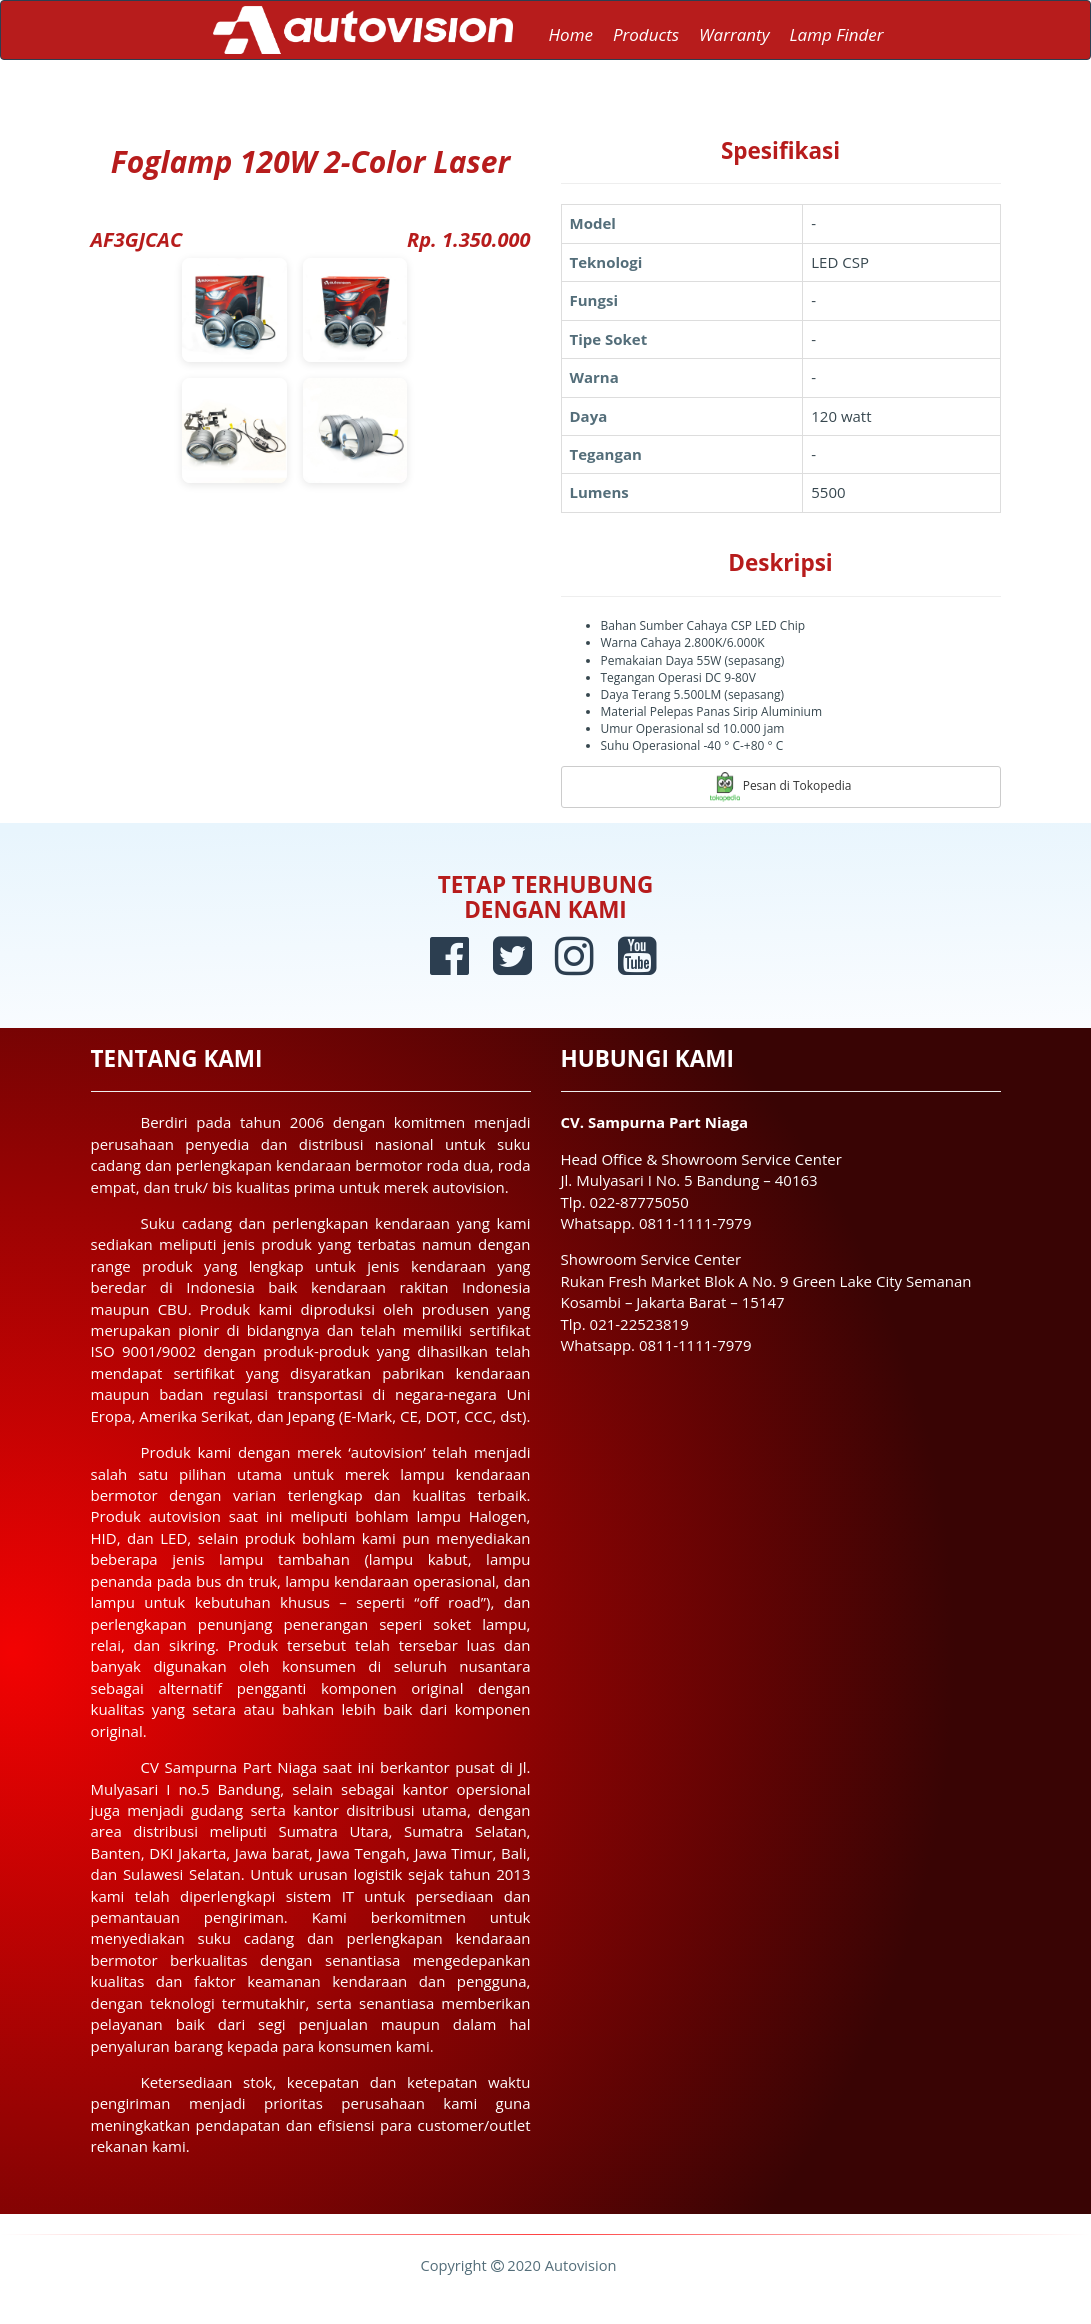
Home (571, 34)
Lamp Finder (836, 34)
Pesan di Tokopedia (781, 787)
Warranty (734, 34)
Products (646, 34)
